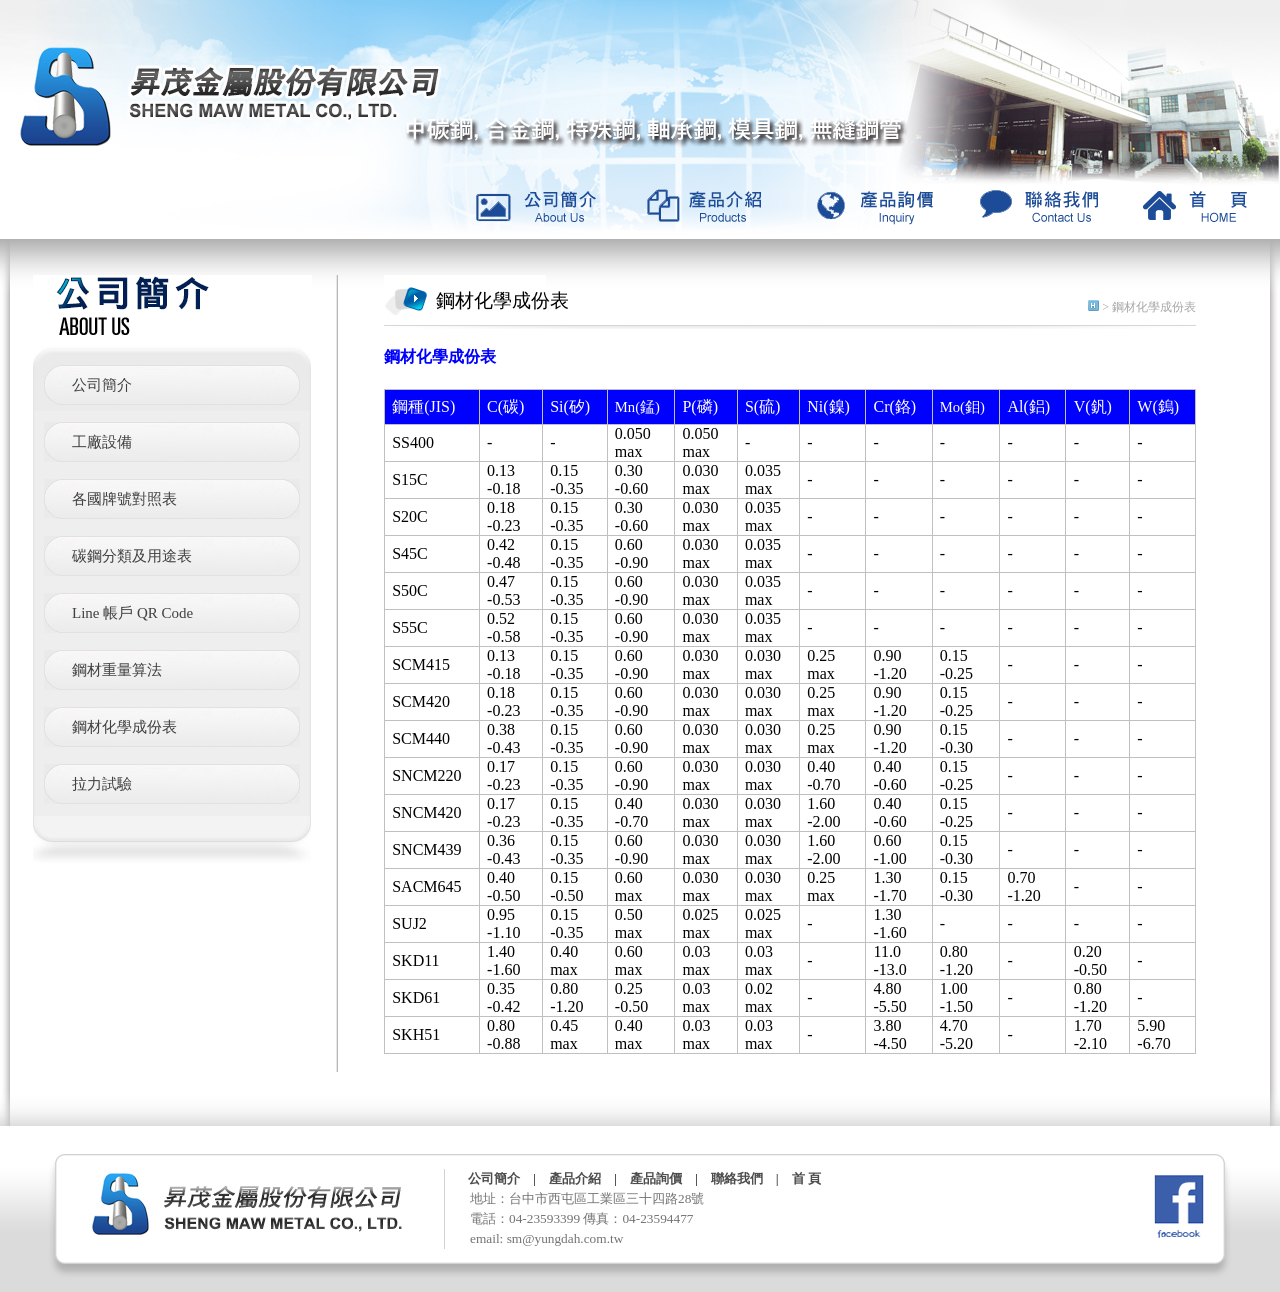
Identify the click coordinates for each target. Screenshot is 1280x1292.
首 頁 (806, 1178)
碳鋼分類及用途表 (132, 556)
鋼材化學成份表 (124, 727)
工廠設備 (102, 442)
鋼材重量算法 (117, 670)
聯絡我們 (737, 1178)
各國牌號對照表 (124, 499)
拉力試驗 (102, 784)
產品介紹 (575, 1178)
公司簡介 (102, 385)
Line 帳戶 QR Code (132, 613)
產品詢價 (656, 1178)
